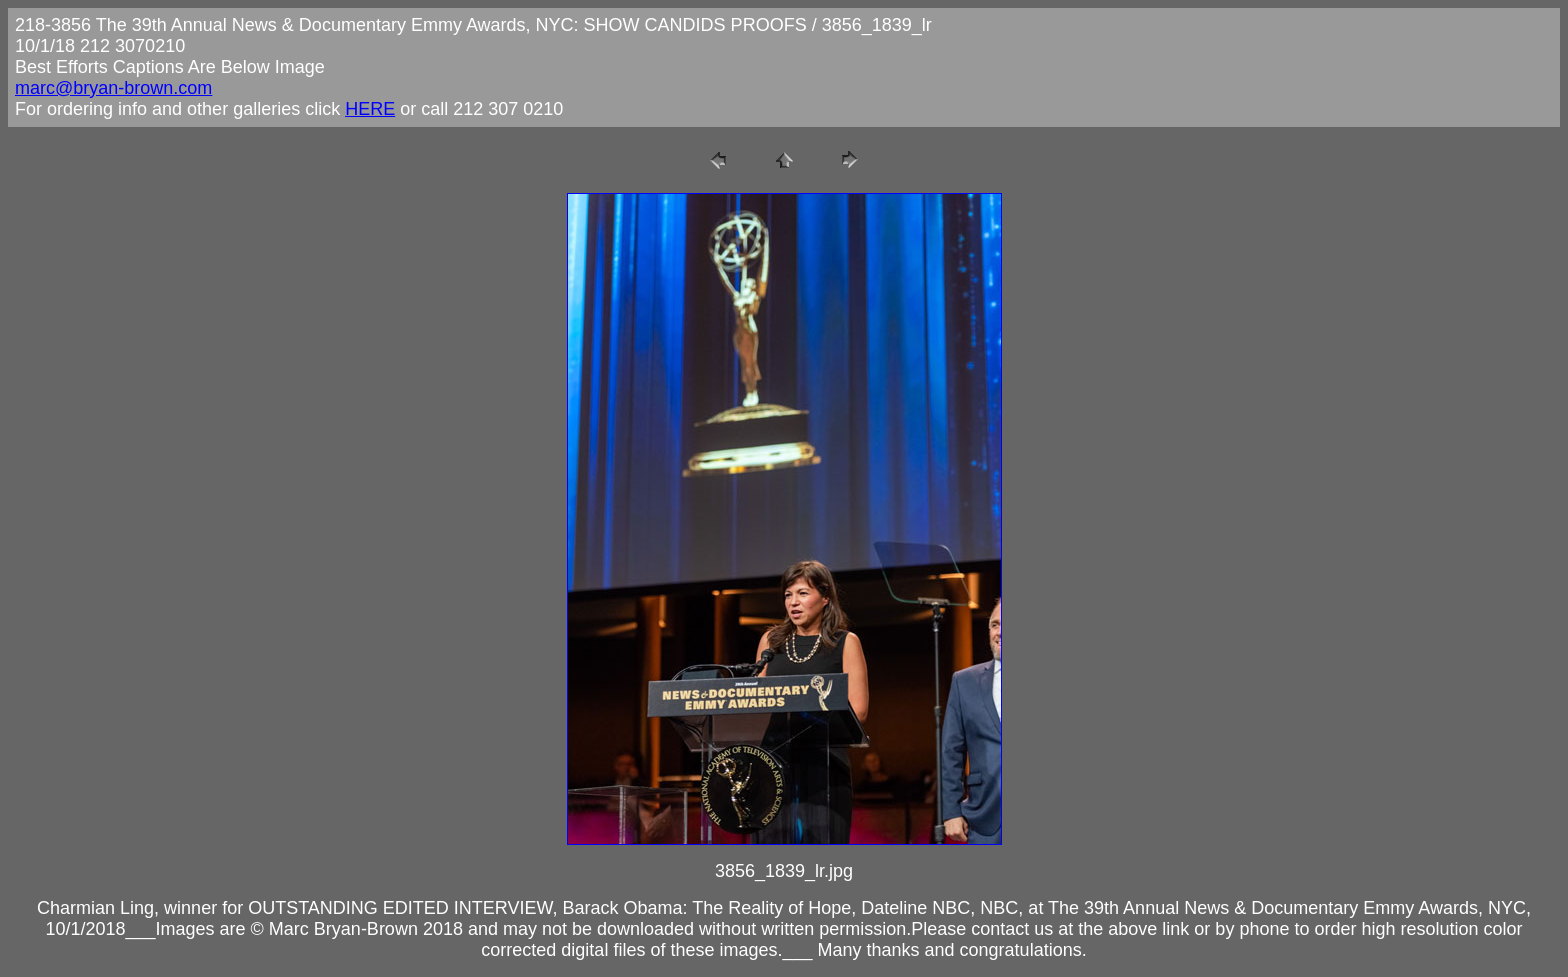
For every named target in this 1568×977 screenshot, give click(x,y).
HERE (370, 109)
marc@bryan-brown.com (113, 88)
